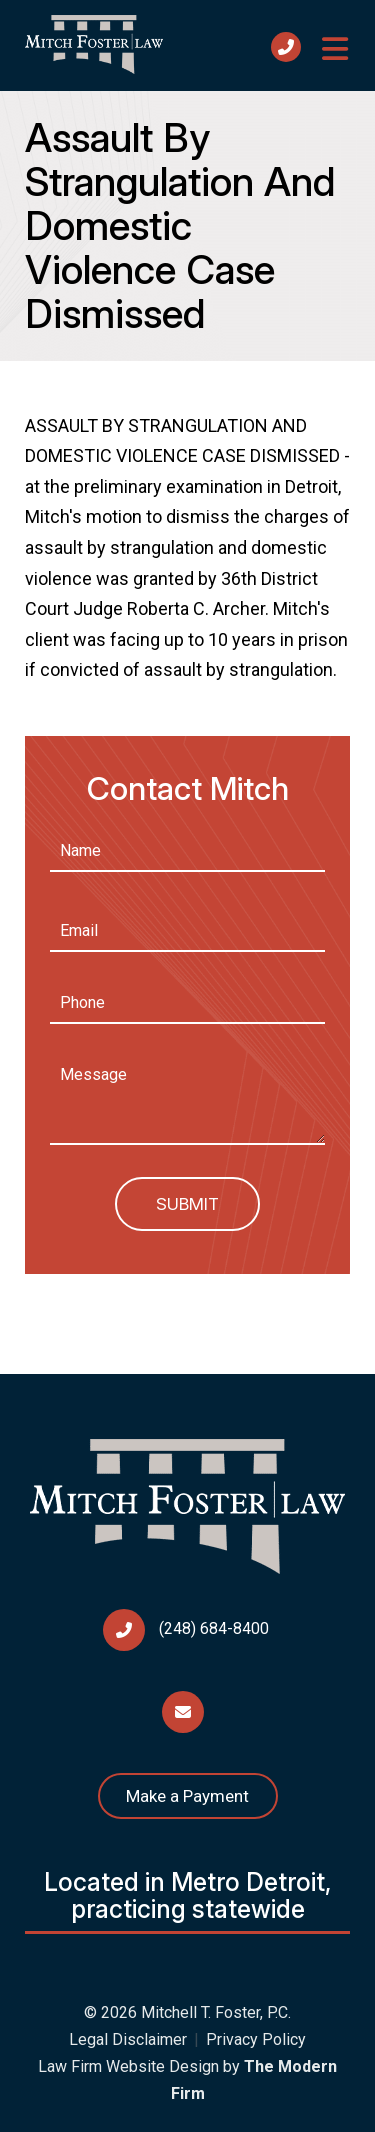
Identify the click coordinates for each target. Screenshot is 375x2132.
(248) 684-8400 (214, 1628)
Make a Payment (187, 1796)
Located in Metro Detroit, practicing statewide (187, 1896)
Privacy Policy (256, 2039)
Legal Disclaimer (128, 2039)
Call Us (286, 47)
